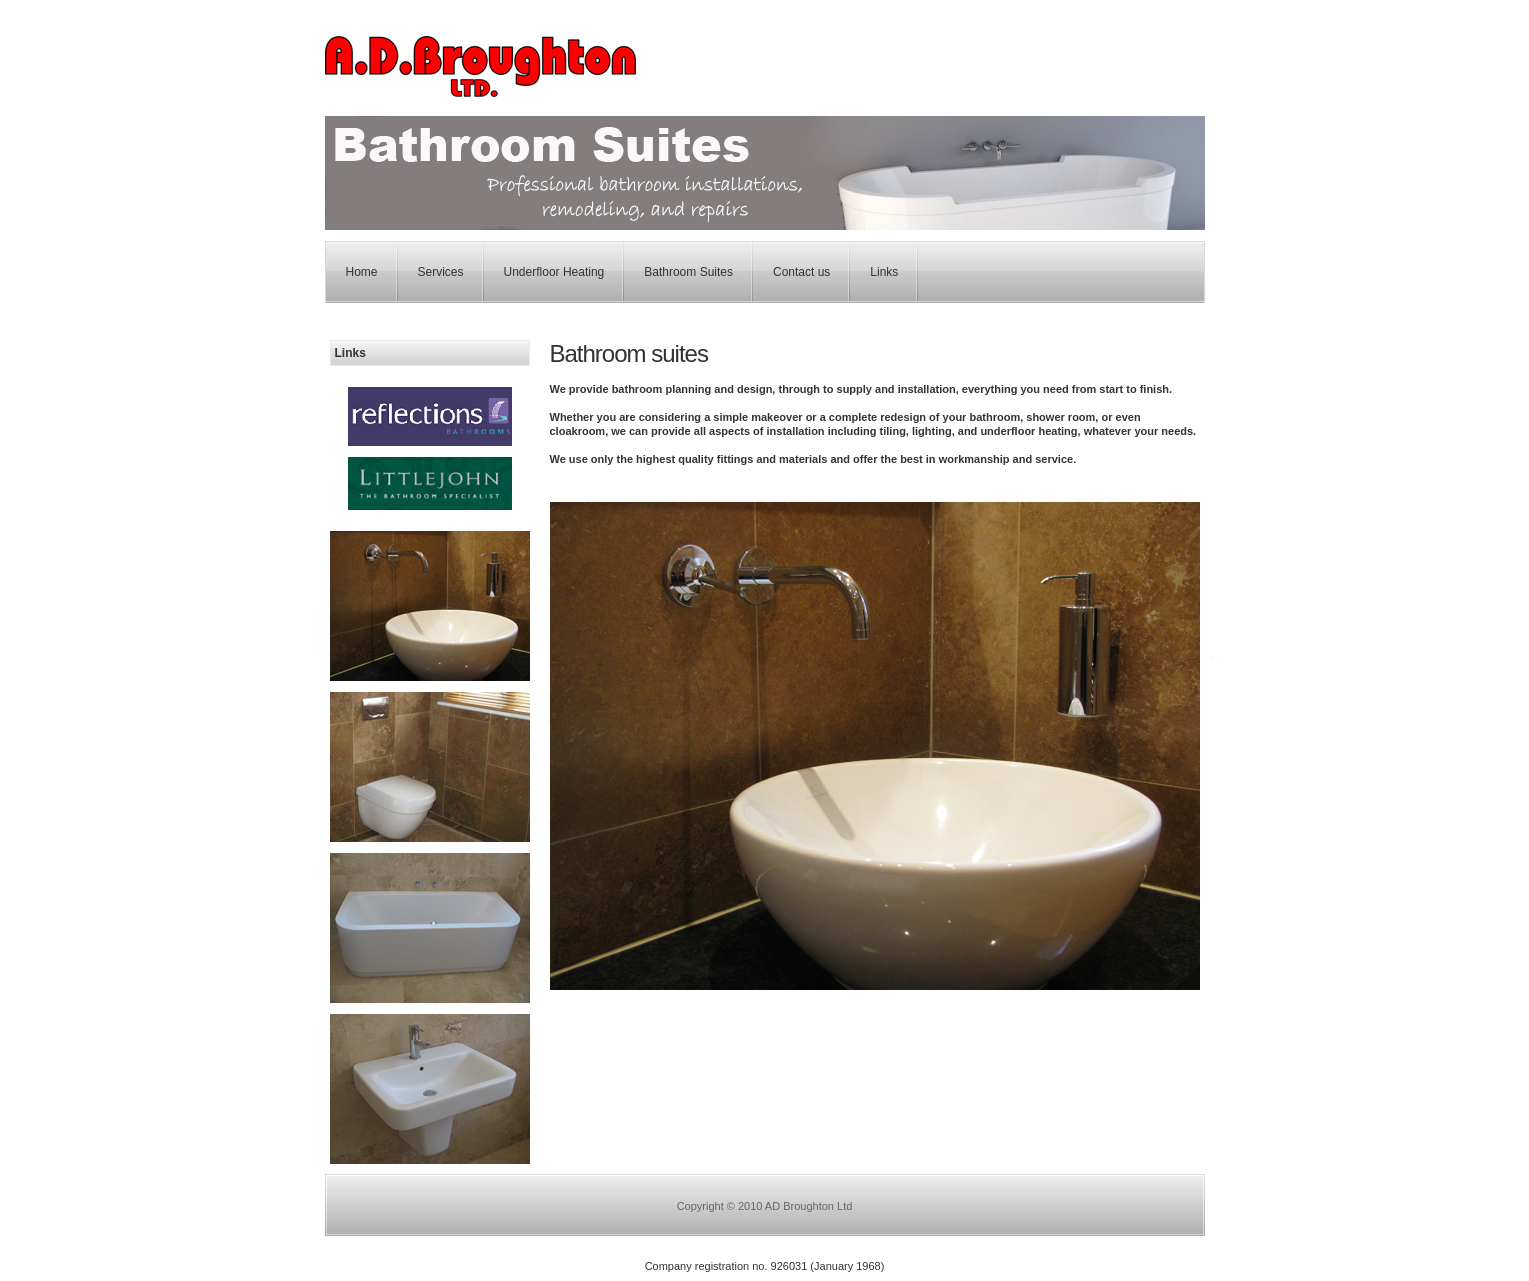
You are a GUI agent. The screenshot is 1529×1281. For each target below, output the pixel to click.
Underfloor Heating (554, 272)
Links (884, 272)
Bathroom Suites (688, 272)
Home (362, 272)
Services (441, 272)
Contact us (801, 272)
